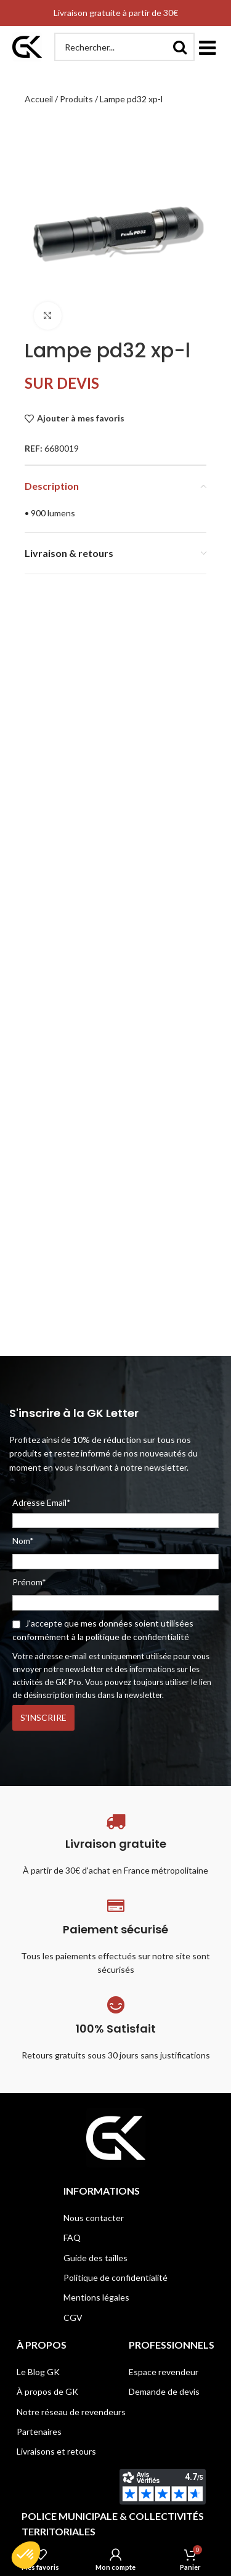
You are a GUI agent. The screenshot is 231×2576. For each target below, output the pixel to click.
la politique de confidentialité (133, 1636)
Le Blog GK (38, 2372)
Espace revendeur (163, 2372)
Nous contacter (93, 2217)
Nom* (23, 1540)
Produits (76, 99)
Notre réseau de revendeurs (71, 2412)
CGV (73, 2317)
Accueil (39, 99)
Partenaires (39, 2431)
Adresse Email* (115, 1512)
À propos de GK (47, 2391)
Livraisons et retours (56, 2451)
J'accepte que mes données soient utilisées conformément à (102, 1630)
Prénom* (29, 1582)
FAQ (72, 2237)
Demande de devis (164, 2391)
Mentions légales (96, 2297)
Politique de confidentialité (115, 2277)
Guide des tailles (95, 2258)
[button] (207, 46)
